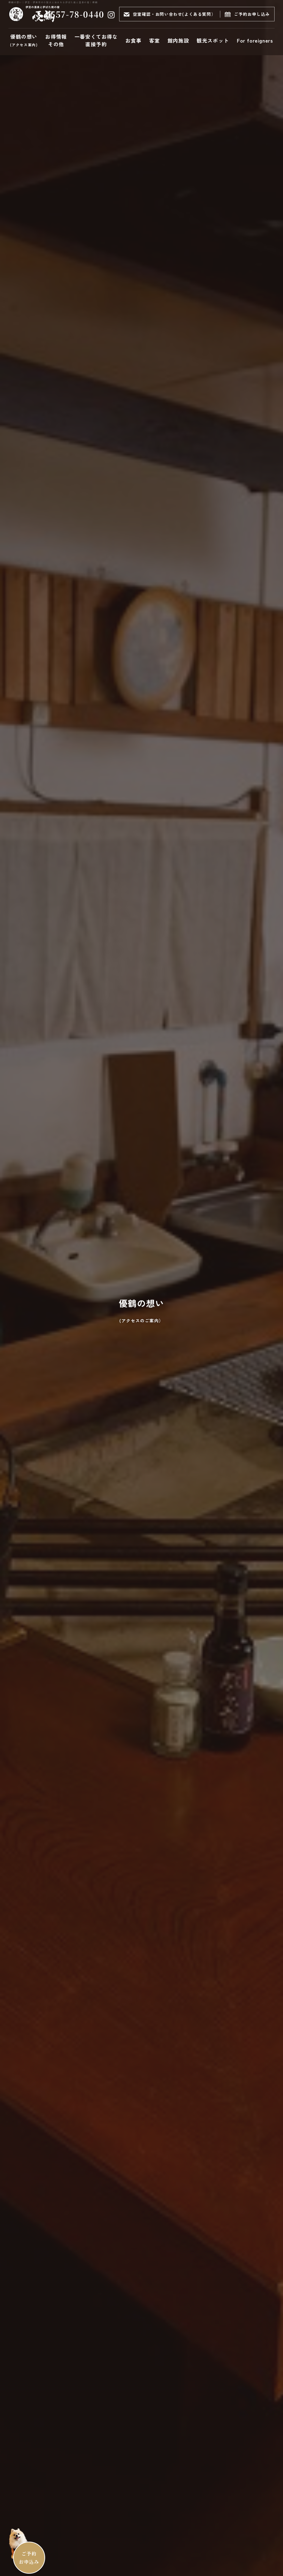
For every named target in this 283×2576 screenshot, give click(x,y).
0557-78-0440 (74, 14)
